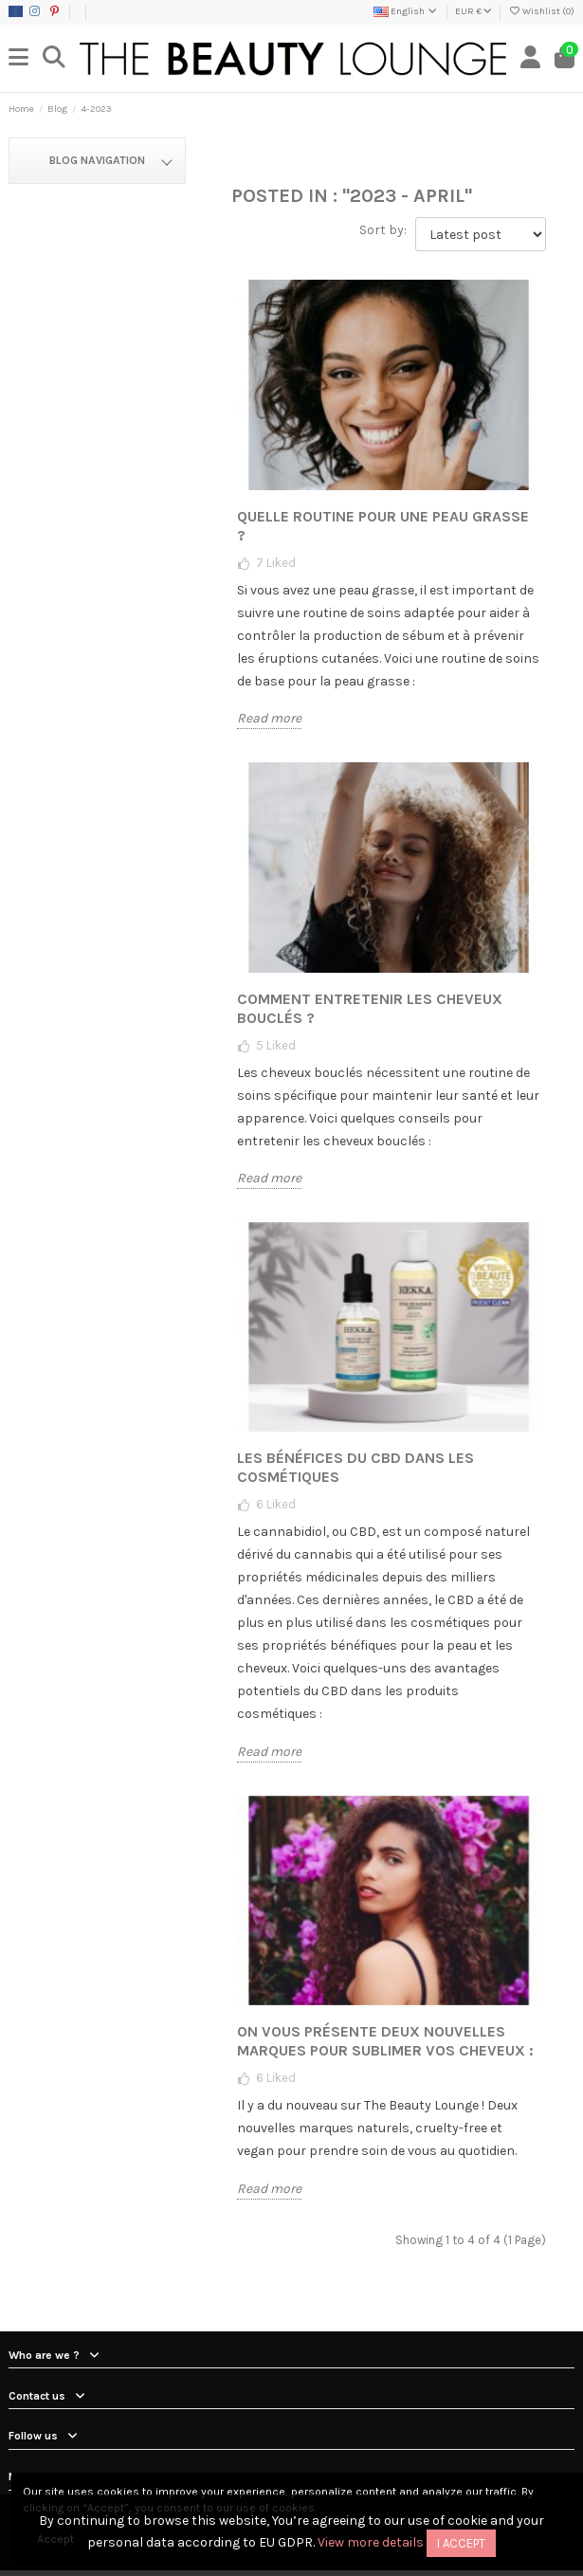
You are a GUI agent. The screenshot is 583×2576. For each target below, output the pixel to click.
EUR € (473, 11)
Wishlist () (541, 11)
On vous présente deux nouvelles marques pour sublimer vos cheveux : (385, 2040)
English (406, 11)
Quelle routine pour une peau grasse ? (383, 525)
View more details (371, 2542)
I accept (461, 2543)
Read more (269, 718)
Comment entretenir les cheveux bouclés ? (369, 1008)
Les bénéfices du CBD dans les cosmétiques (355, 1467)
